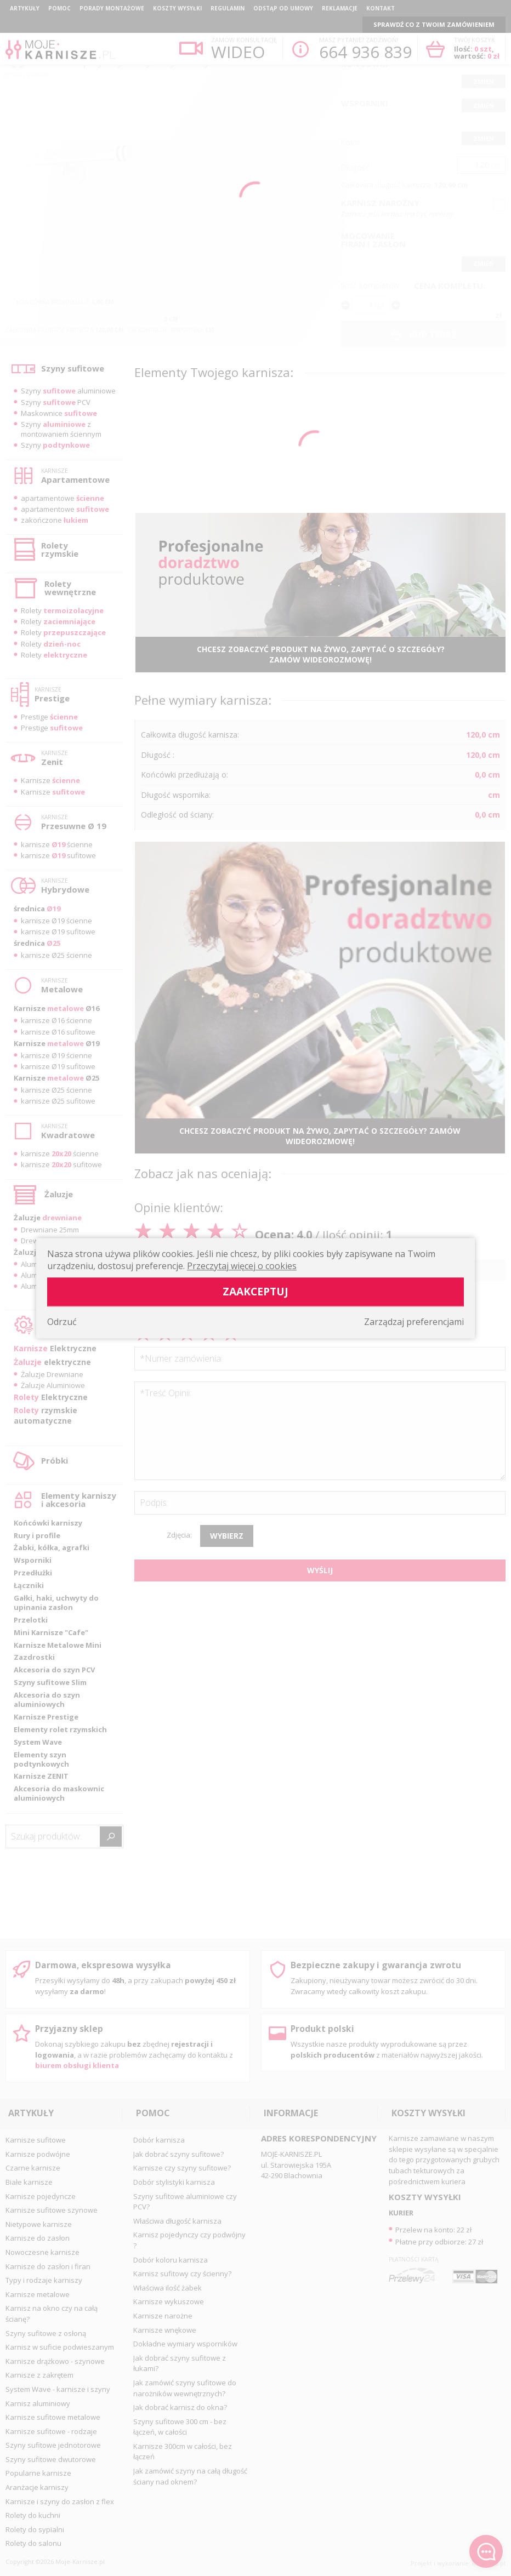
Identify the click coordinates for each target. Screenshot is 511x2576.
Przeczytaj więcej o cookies (242, 1266)
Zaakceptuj (255, 1291)
